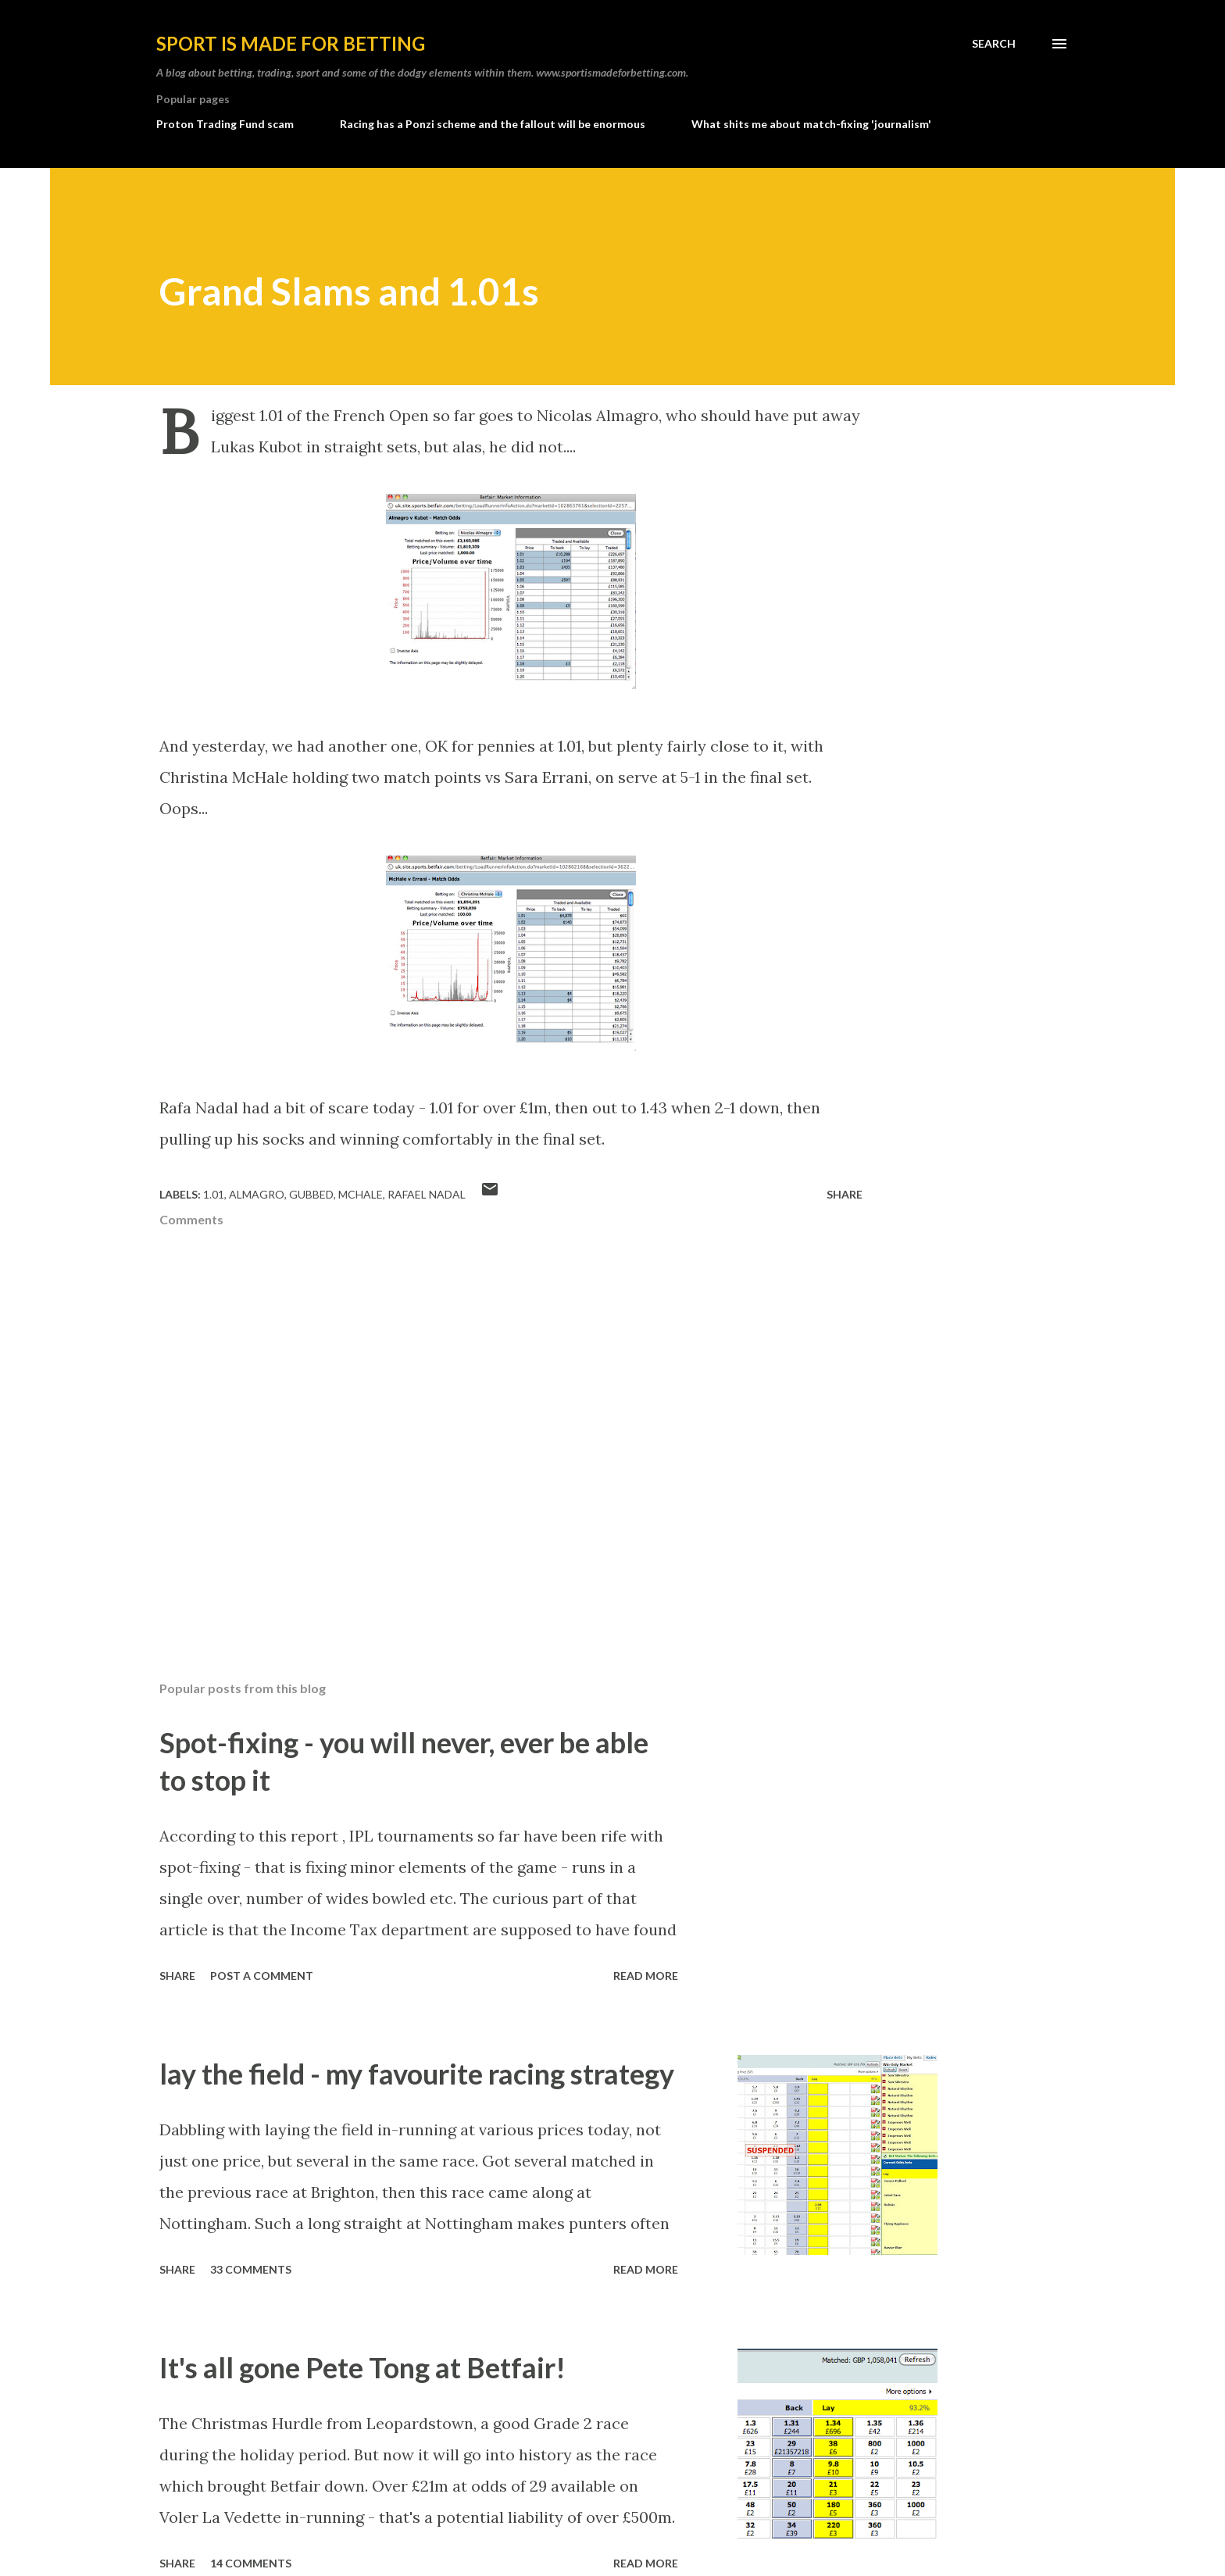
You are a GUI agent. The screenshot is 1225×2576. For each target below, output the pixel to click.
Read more (645, 1975)
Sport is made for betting (290, 43)
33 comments (250, 2269)
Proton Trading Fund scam (225, 123)
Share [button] (844, 1194)
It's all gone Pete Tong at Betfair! (362, 2367)
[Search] (994, 43)
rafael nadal (427, 1194)
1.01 (213, 1194)
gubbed (311, 1194)
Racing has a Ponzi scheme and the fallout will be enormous (492, 123)
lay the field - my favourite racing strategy (416, 2073)
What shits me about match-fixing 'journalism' (811, 123)
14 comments (250, 2563)
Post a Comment (261, 1975)
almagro (256, 1194)
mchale (360, 1194)
